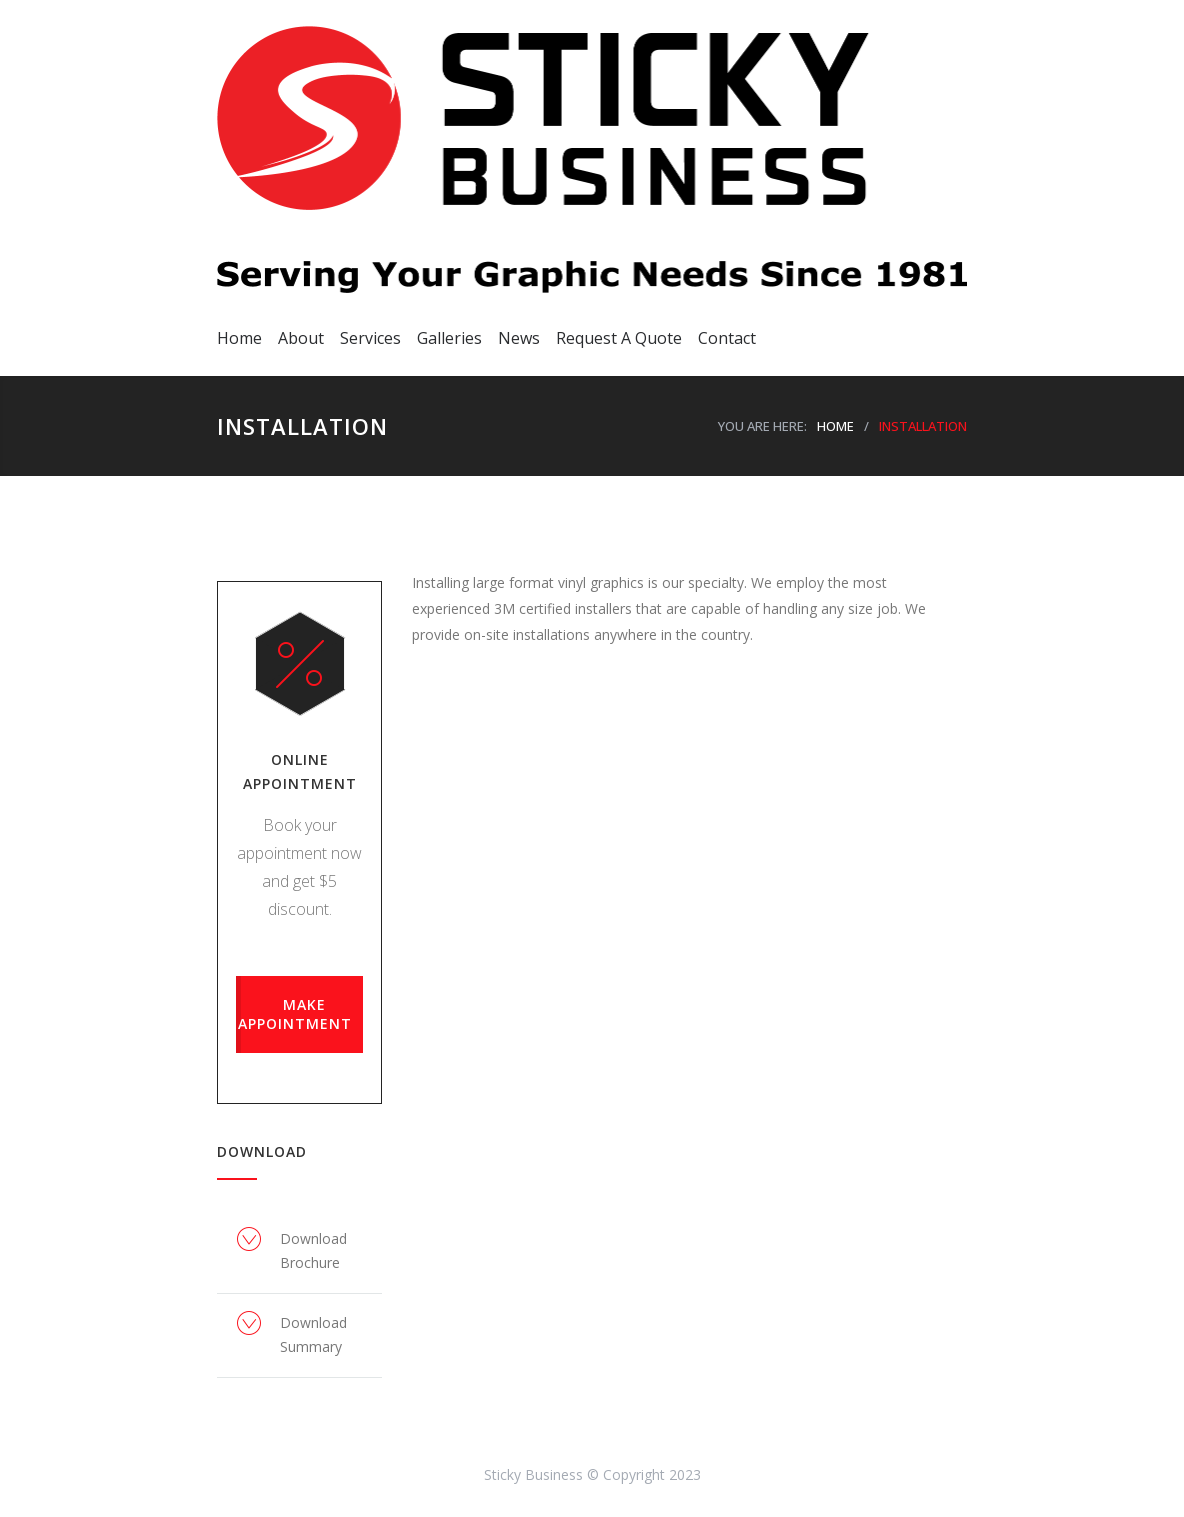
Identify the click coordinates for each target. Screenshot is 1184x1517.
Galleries (449, 338)
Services (370, 338)
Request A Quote (619, 338)
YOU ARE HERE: (762, 426)
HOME (835, 426)
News (519, 338)
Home (239, 338)
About (301, 338)
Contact (727, 338)
